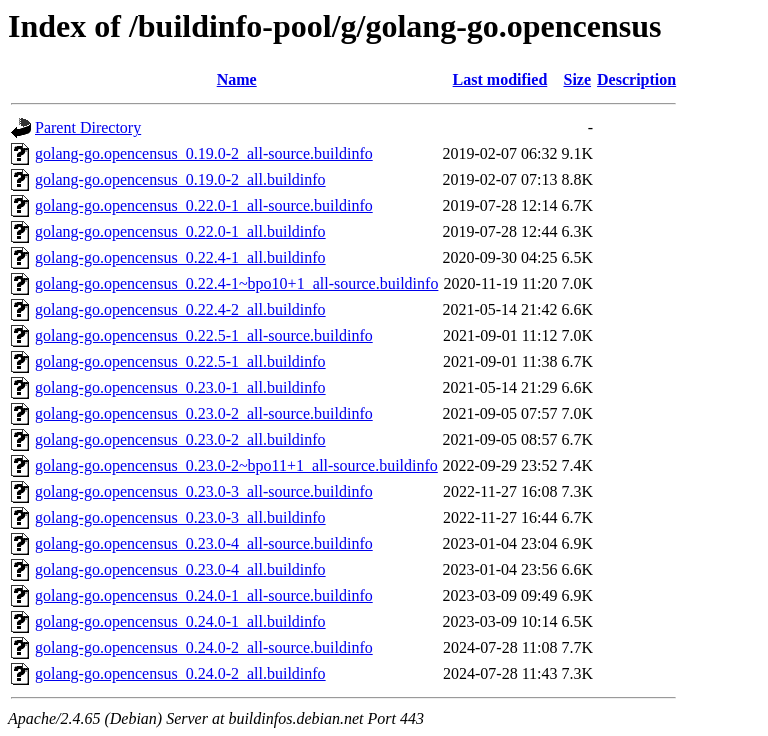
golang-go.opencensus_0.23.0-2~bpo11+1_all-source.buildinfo (236, 465)
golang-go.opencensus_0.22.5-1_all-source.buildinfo (204, 335)
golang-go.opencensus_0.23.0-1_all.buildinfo (180, 387)
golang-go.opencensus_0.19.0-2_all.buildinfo (180, 179)
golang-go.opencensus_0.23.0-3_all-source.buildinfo (204, 491)
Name (237, 79)
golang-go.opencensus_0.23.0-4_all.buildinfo (180, 569)
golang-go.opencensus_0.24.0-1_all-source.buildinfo (204, 595)
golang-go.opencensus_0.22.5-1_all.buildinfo (180, 361)
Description (636, 79)
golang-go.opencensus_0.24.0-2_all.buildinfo (180, 673)
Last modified (500, 79)
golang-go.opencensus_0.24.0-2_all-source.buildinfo (204, 647)
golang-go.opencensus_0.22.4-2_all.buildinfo (180, 309)
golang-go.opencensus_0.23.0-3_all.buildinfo (180, 517)
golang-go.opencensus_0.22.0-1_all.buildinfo (180, 231)
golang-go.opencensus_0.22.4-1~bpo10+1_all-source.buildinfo (236, 283)
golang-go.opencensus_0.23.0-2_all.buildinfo (180, 439)
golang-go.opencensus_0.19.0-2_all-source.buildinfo (204, 153)
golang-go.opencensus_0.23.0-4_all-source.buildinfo (204, 543)
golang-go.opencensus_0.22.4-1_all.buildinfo (180, 257)
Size (578, 79)
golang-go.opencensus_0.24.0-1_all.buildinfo (180, 621)
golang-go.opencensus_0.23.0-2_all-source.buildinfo (204, 413)
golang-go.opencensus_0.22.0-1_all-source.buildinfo (204, 205)
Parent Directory (88, 127)
